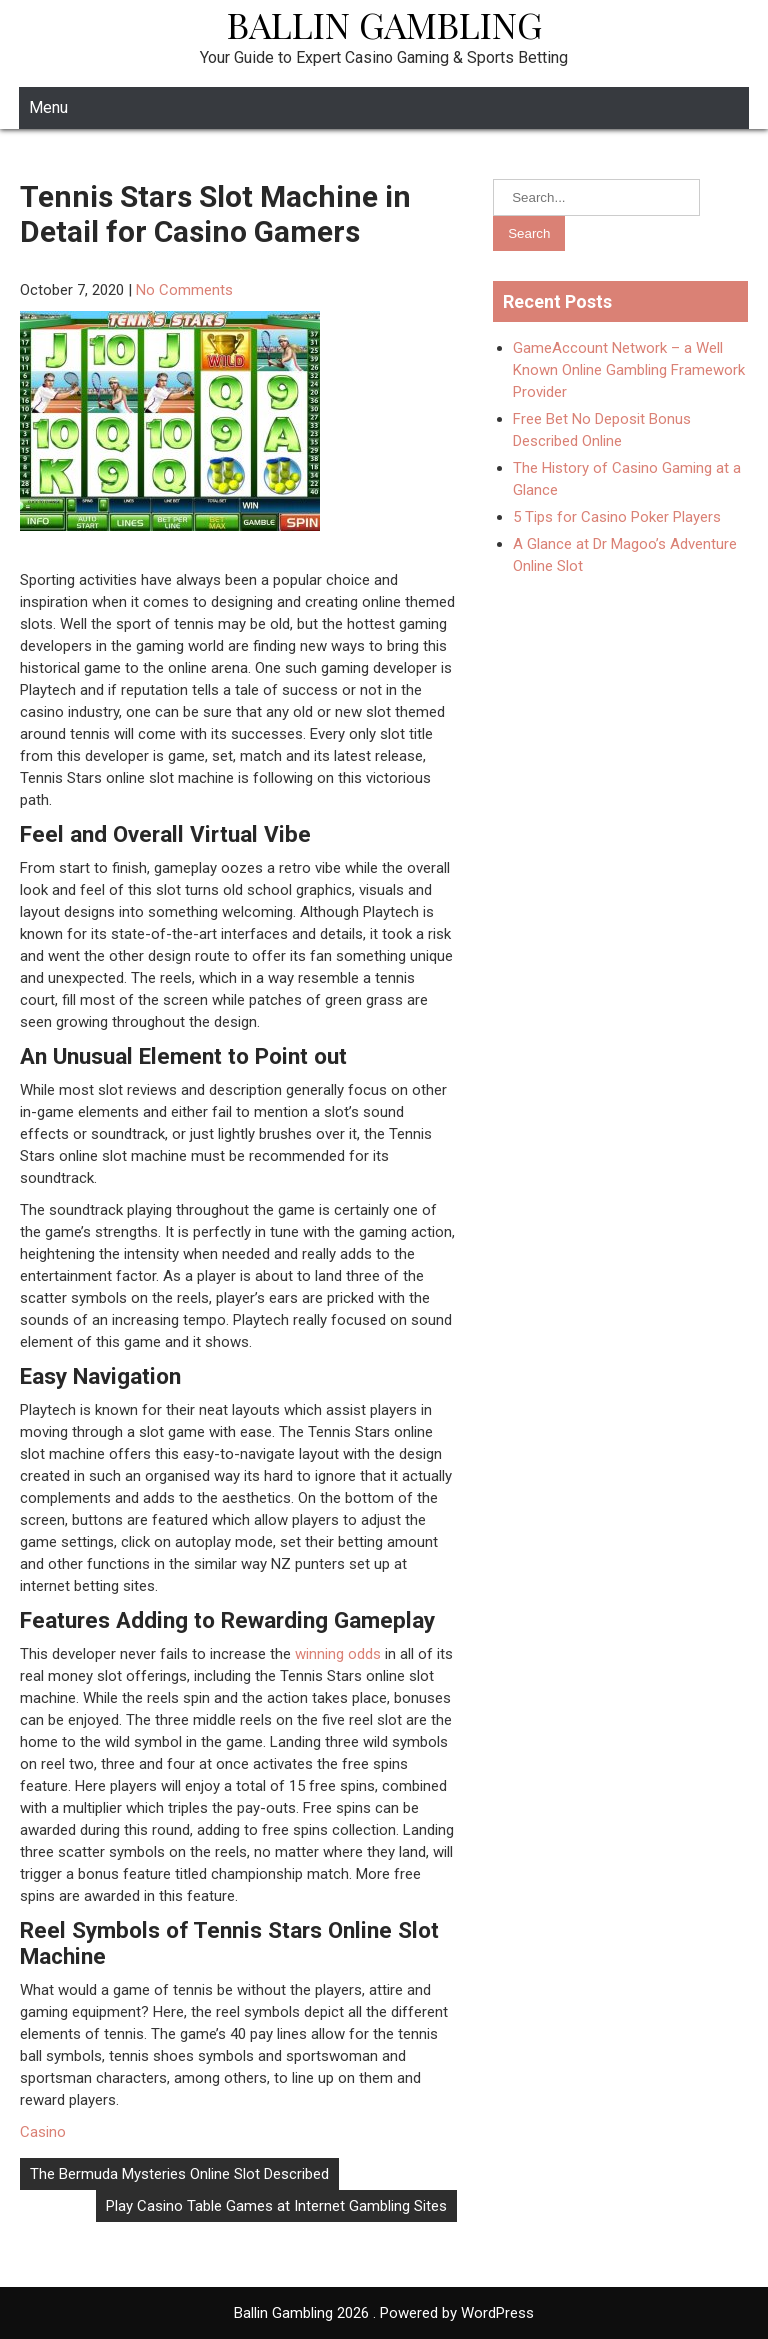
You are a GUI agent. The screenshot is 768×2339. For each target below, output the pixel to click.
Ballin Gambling (384, 24)
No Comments (184, 290)
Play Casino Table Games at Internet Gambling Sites (276, 2206)
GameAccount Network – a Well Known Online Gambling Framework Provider (629, 370)
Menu (48, 107)
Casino (43, 2132)
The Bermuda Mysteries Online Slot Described (179, 2174)
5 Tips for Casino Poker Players (617, 517)
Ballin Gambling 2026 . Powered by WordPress (384, 2313)
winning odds (336, 1654)
